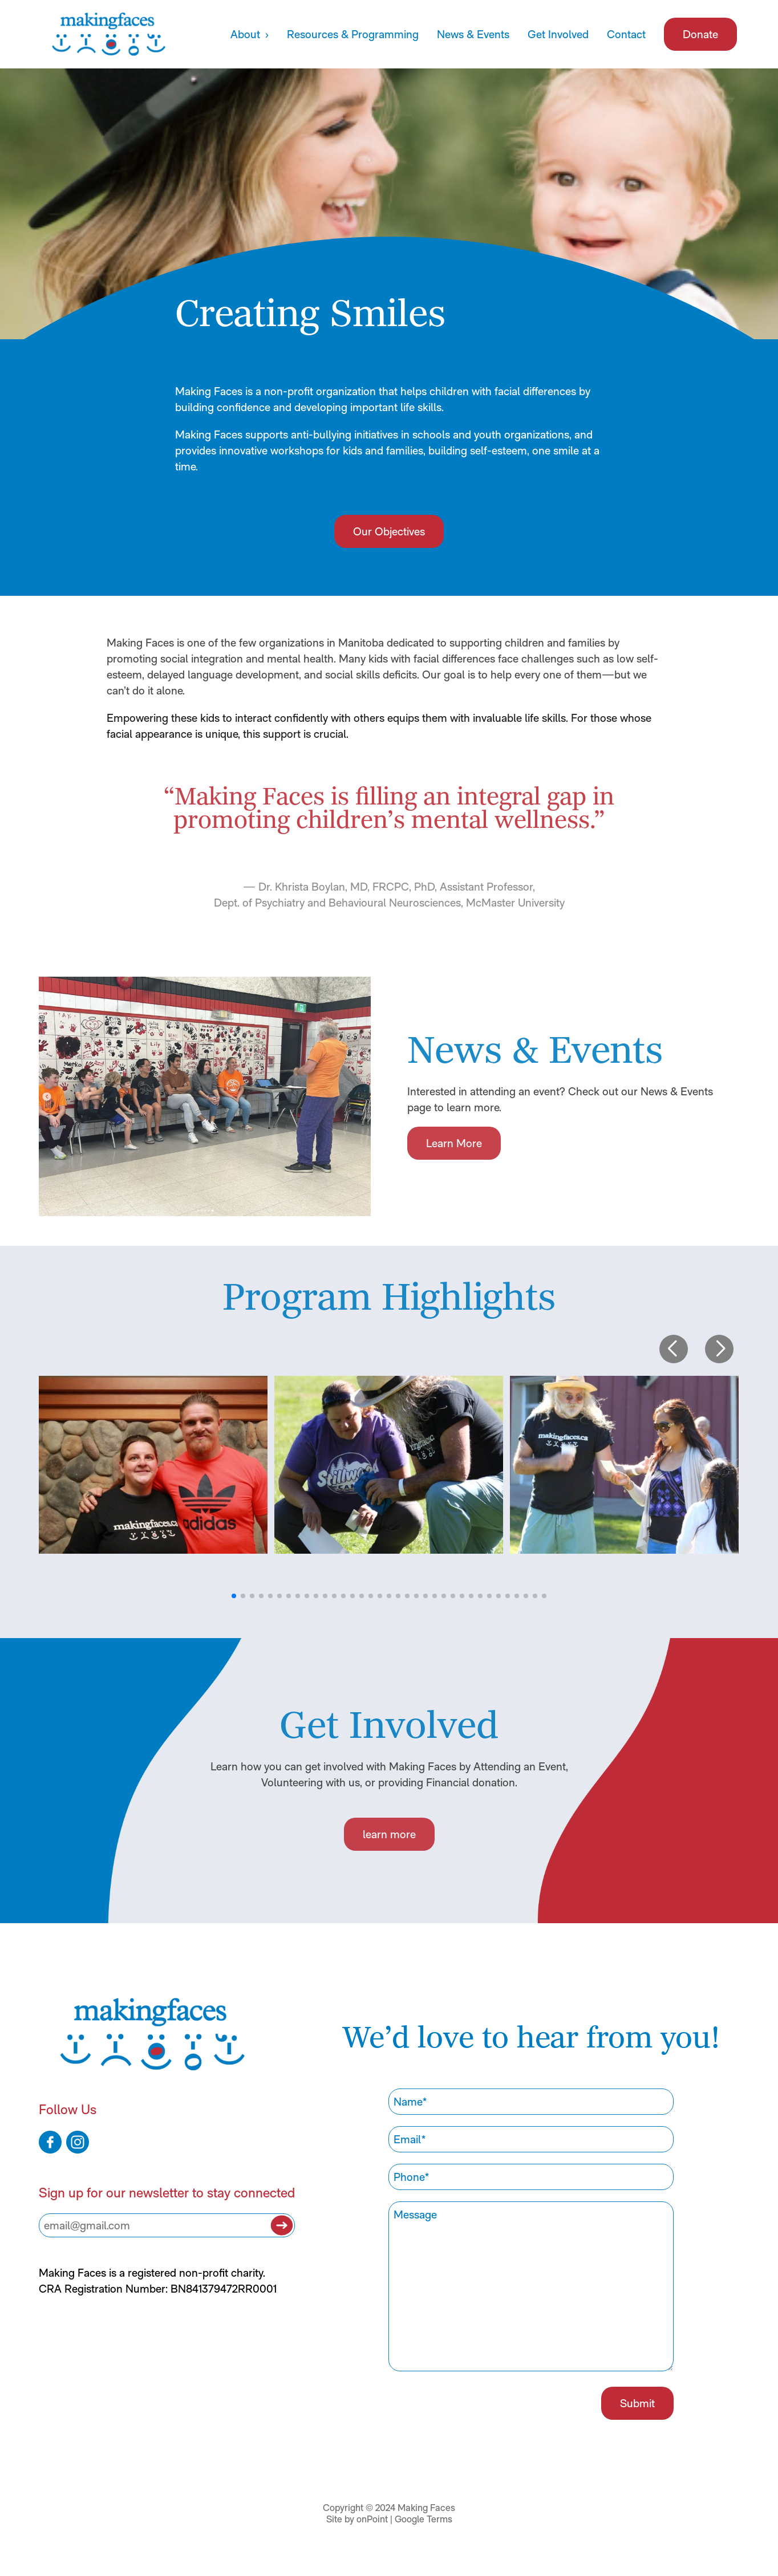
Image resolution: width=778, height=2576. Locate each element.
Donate (700, 34)
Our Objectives (389, 531)
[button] (673, 1349)
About (246, 34)
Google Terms (423, 2519)
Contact (626, 34)
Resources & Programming (353, 34)
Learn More (454, 1143)
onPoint (372, 2519)
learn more (389, 1834)
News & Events (473, 34)
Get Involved (558, 34)
